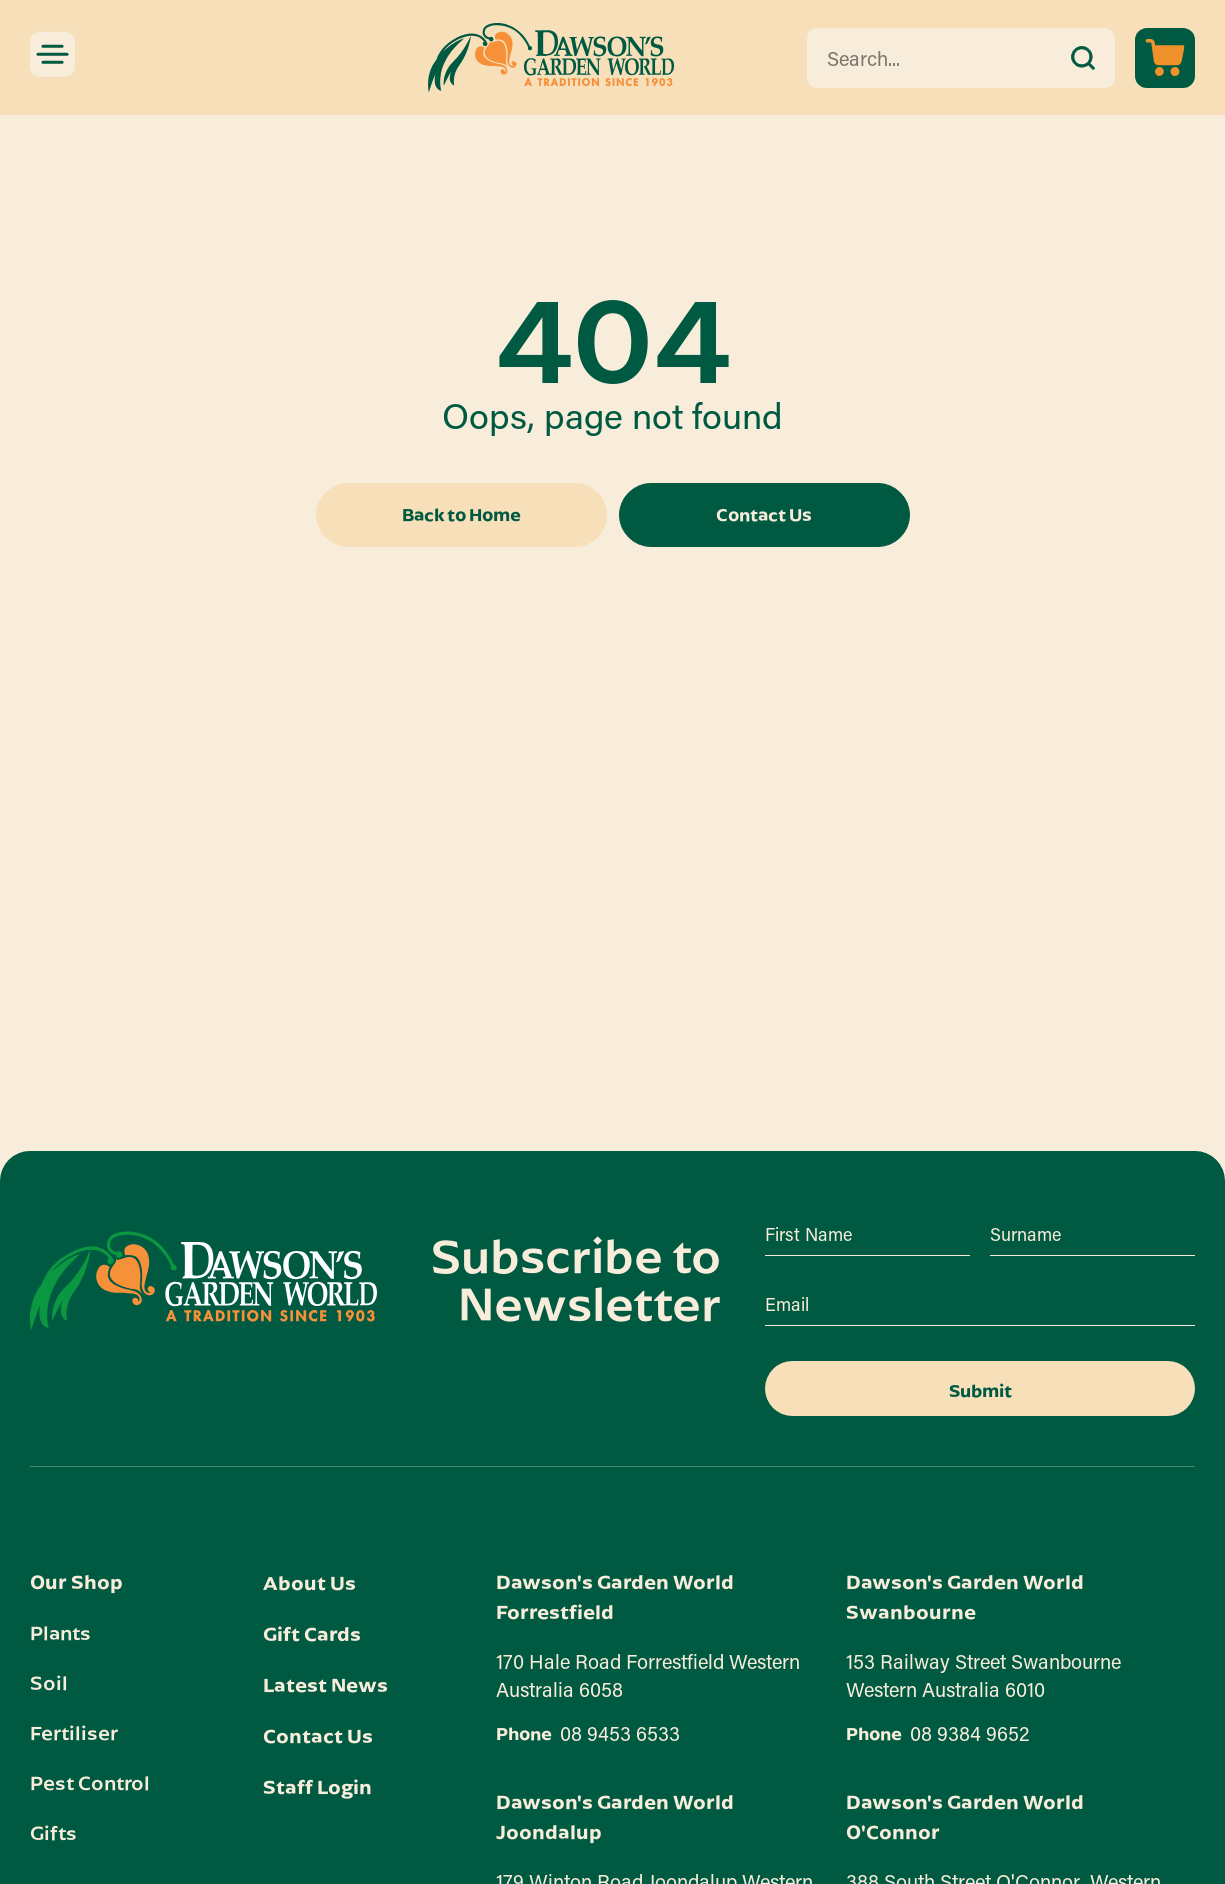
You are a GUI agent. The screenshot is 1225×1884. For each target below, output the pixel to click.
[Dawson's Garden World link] (203, 1280)
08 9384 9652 (970, 1733)
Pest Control (90, 1782)
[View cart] (1165, 58)
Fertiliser (74, 1732)
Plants (60, 1632)
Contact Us (318, 1735)
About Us (309, 1582)
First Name (808, 1234)
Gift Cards (312, 1633)
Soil (49, 1682)
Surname (1025, 1234)
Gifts (53, 1832)
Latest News (325, 1684)
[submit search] (1083, 58)
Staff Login (317, 1786)
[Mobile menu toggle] (52, 54)
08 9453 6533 (620, 1733)
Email (787, 1304)
